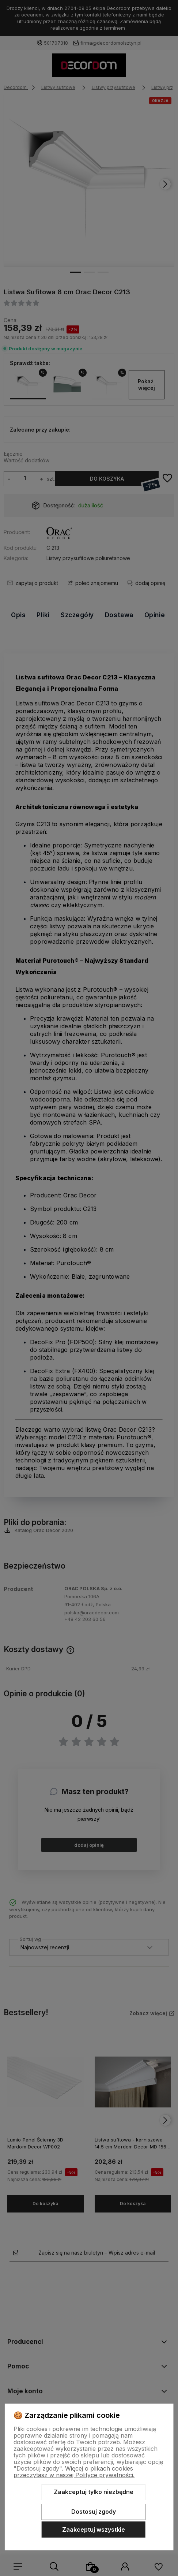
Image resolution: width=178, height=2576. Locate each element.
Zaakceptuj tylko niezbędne (93, 2491)
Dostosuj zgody (93, 2511)
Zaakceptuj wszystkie (93, 2529)
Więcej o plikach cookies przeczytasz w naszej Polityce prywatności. (74, 2472)
